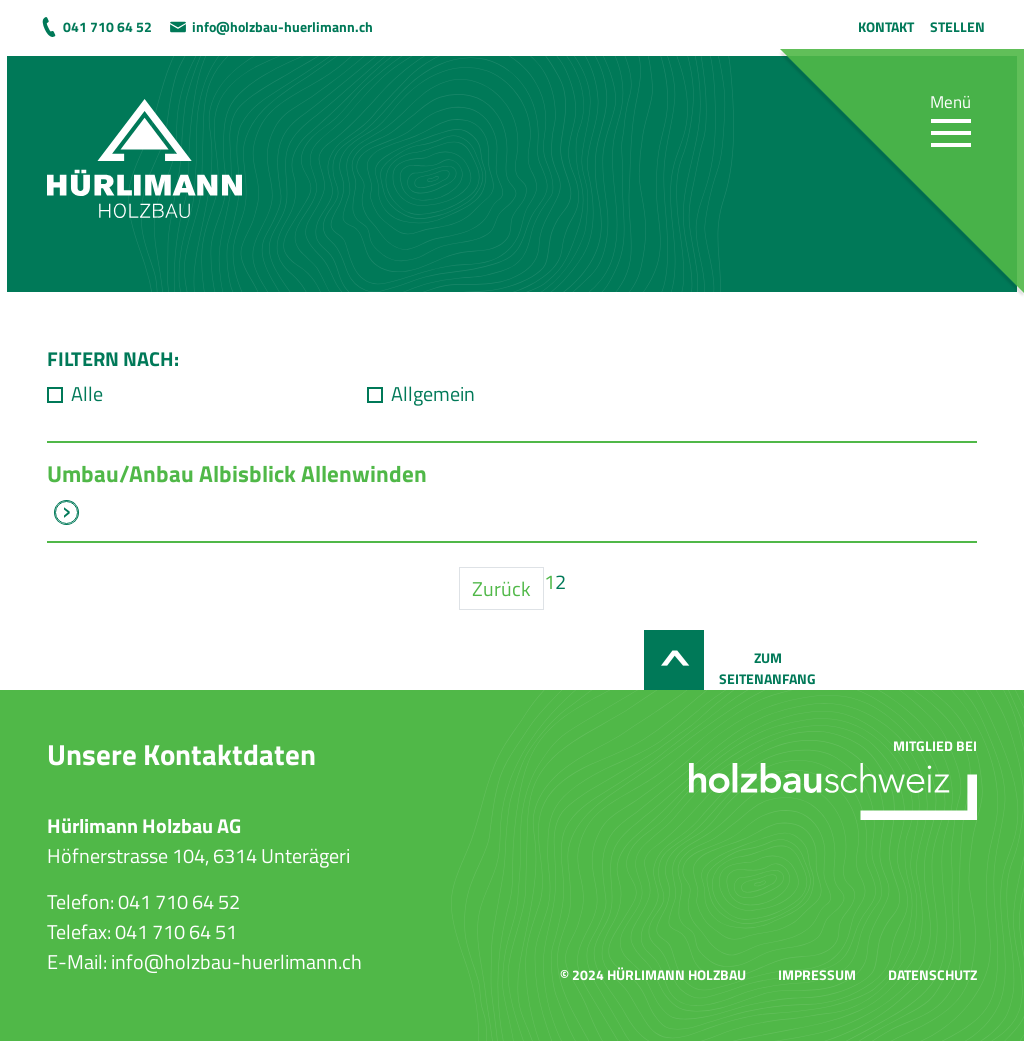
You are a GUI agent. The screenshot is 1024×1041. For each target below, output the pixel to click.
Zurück (501, 588)
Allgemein (433, 394)
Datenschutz (932, 974)
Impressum (817, 974)
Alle (87, 394)
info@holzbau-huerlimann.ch (282, 26)
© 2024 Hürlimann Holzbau (653, 974)
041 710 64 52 (107, 26)
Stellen (957, 26)
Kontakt (886, 26)
